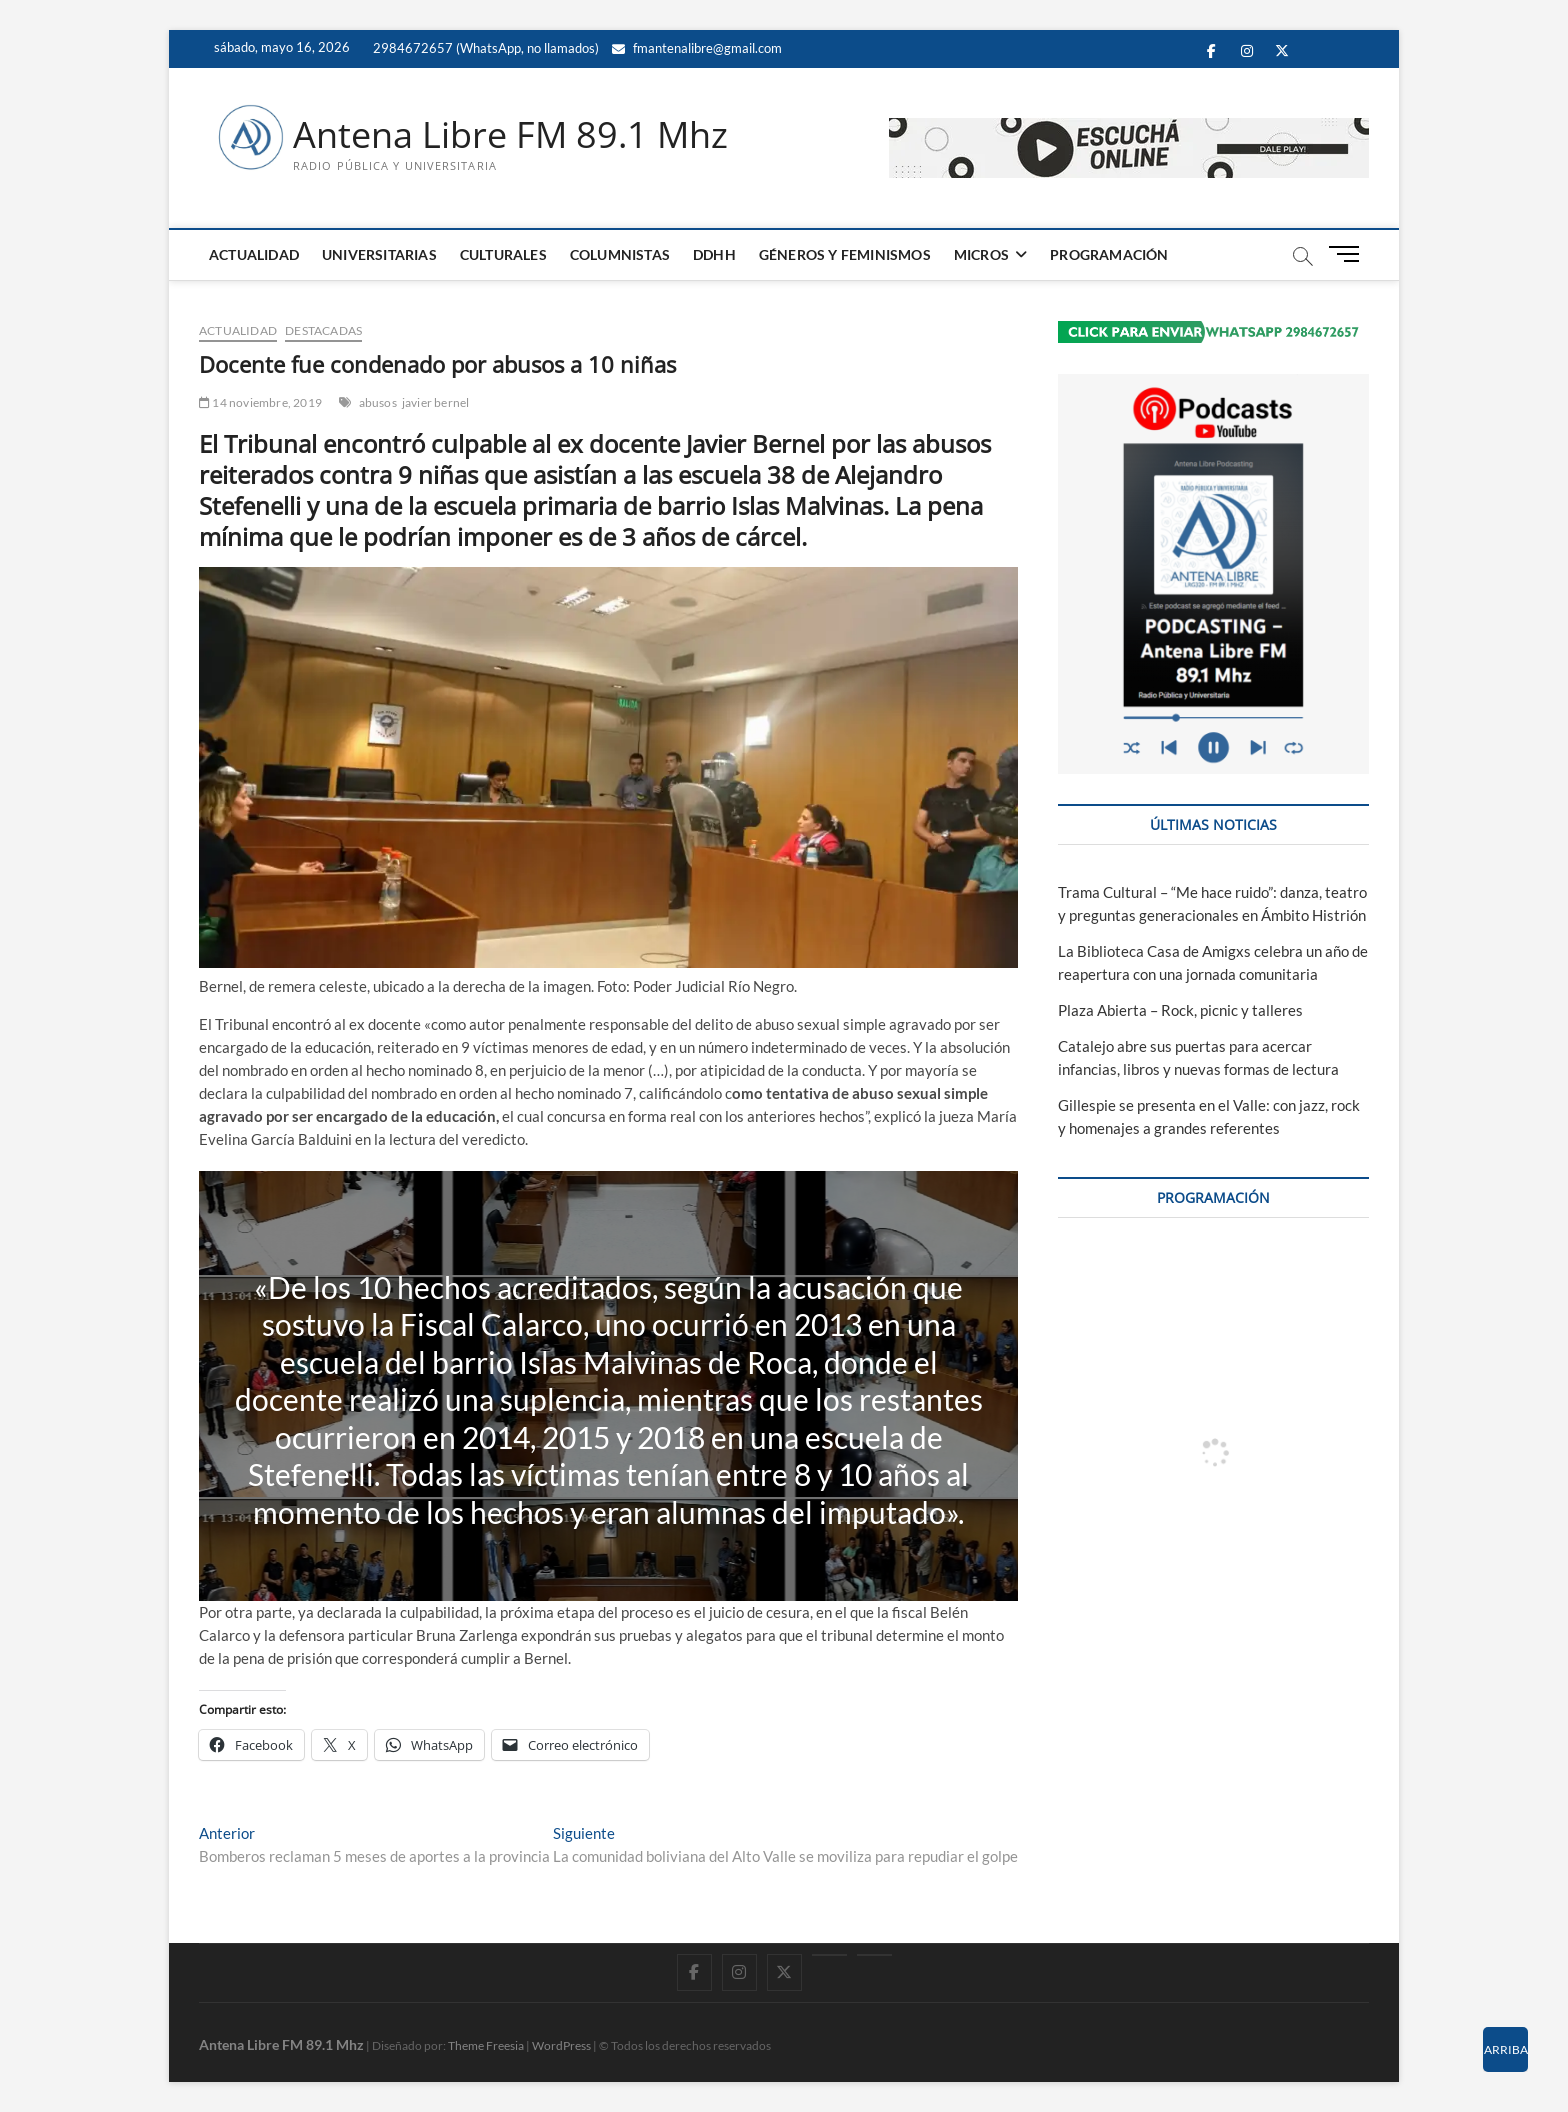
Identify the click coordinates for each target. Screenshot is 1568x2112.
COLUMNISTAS (620, 254)
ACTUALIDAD (254, 254)
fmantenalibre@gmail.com (697, 48)
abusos (378, 402)
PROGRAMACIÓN (1109, 254)
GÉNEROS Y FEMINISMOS (845, 254)
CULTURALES (503, 254)
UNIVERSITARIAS (379, 254)
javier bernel (436, 402)
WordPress (561, 2045)
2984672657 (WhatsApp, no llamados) (484, 48)
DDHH (714, 254)
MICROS (981, 254)
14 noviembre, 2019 (260, 402)
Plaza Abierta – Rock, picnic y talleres (1180, 1010)
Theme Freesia (486, 2045)
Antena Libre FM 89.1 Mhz (510, 135)
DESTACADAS (323, 330)
